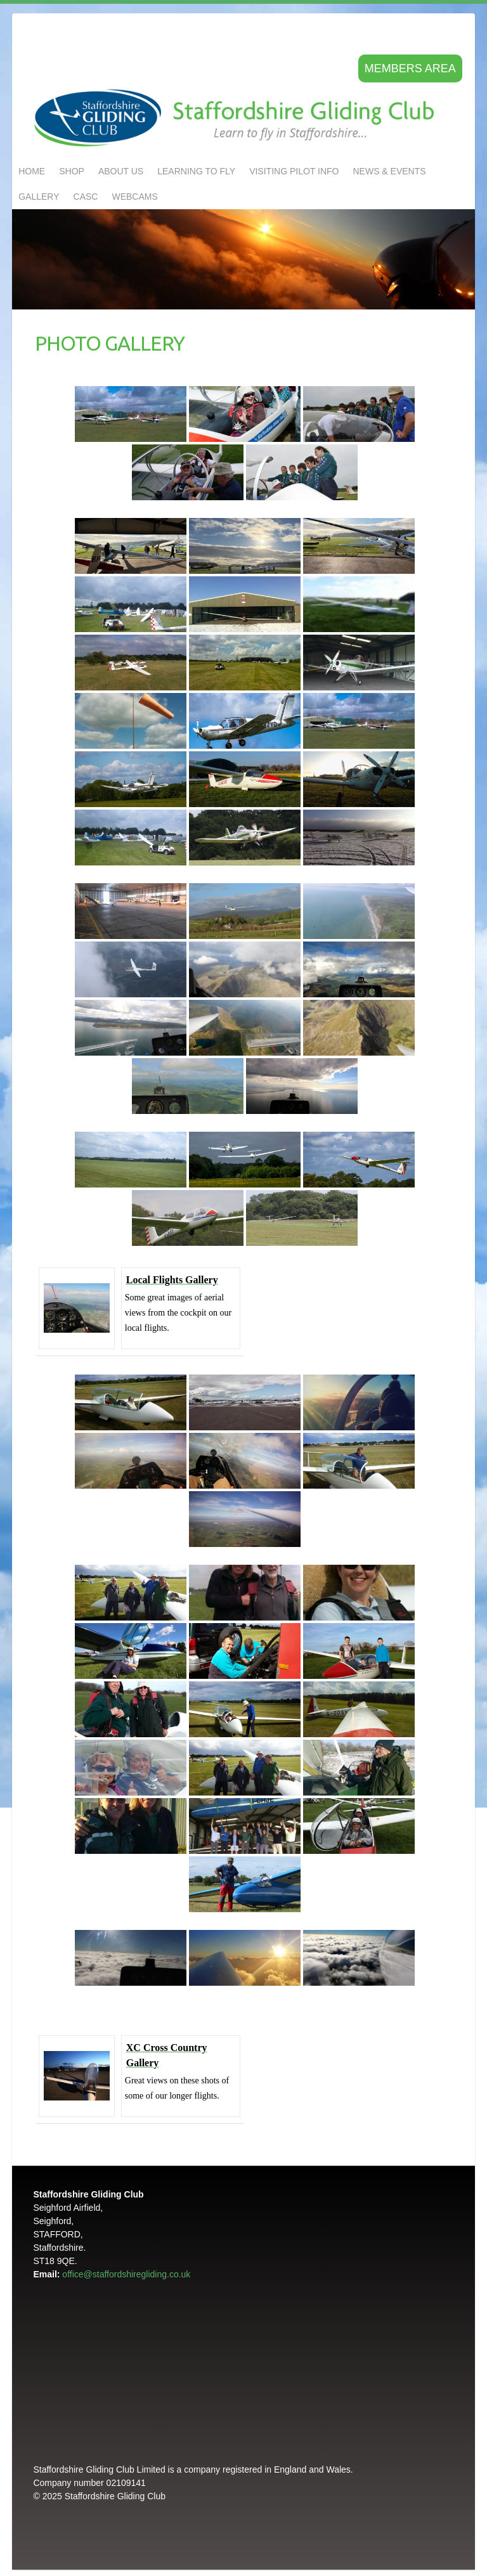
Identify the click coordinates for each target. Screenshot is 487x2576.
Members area (410, 68)
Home (31, 171)
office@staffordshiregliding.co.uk (126, 2274)
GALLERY (38, 196)
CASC (86, 196)
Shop (71, 171)
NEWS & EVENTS (389, 171)
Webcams (134, 196)
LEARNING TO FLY (196, 171)
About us (120, 171)
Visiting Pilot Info (294, 171)
